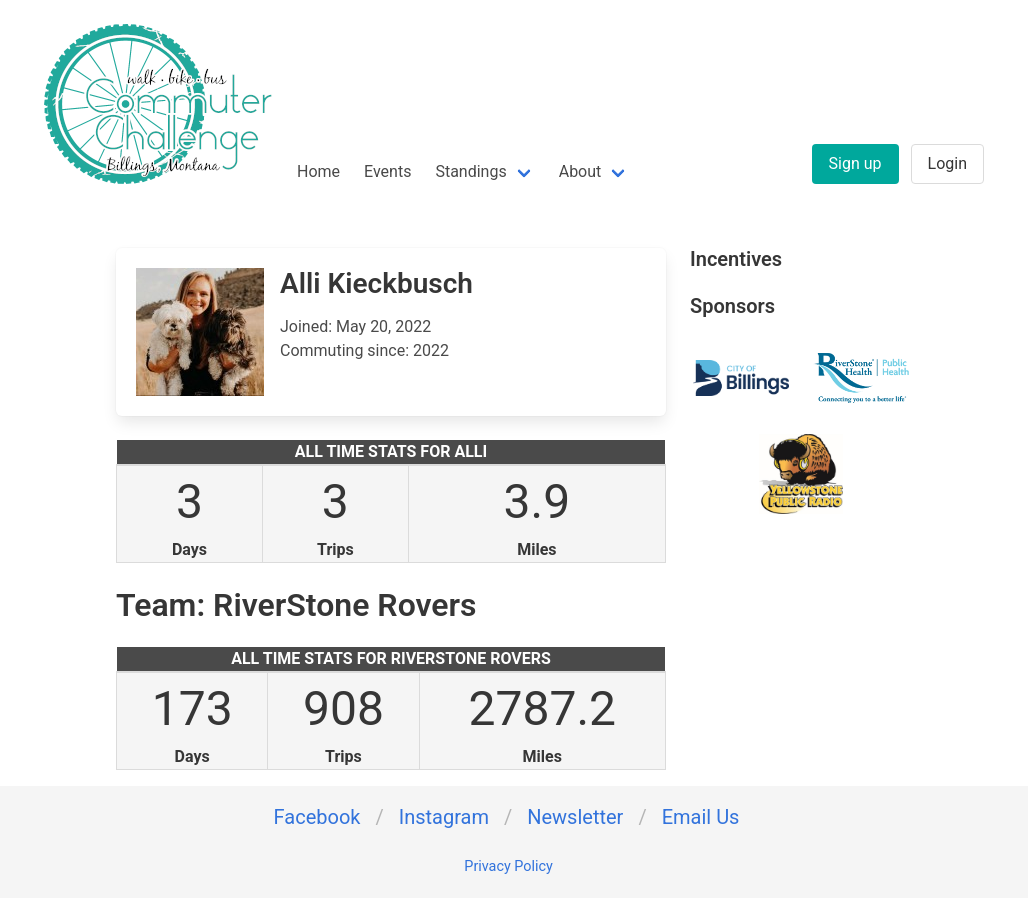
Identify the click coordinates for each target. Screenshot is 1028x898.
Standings (470, 171)
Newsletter (575, 817)
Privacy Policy (508, 866)
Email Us (701, 817)
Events (387, 171)
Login (947, 163)
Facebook (317, 817)
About (580, 171)
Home (318, 171)
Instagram (444, 817)
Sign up (855, 163)
